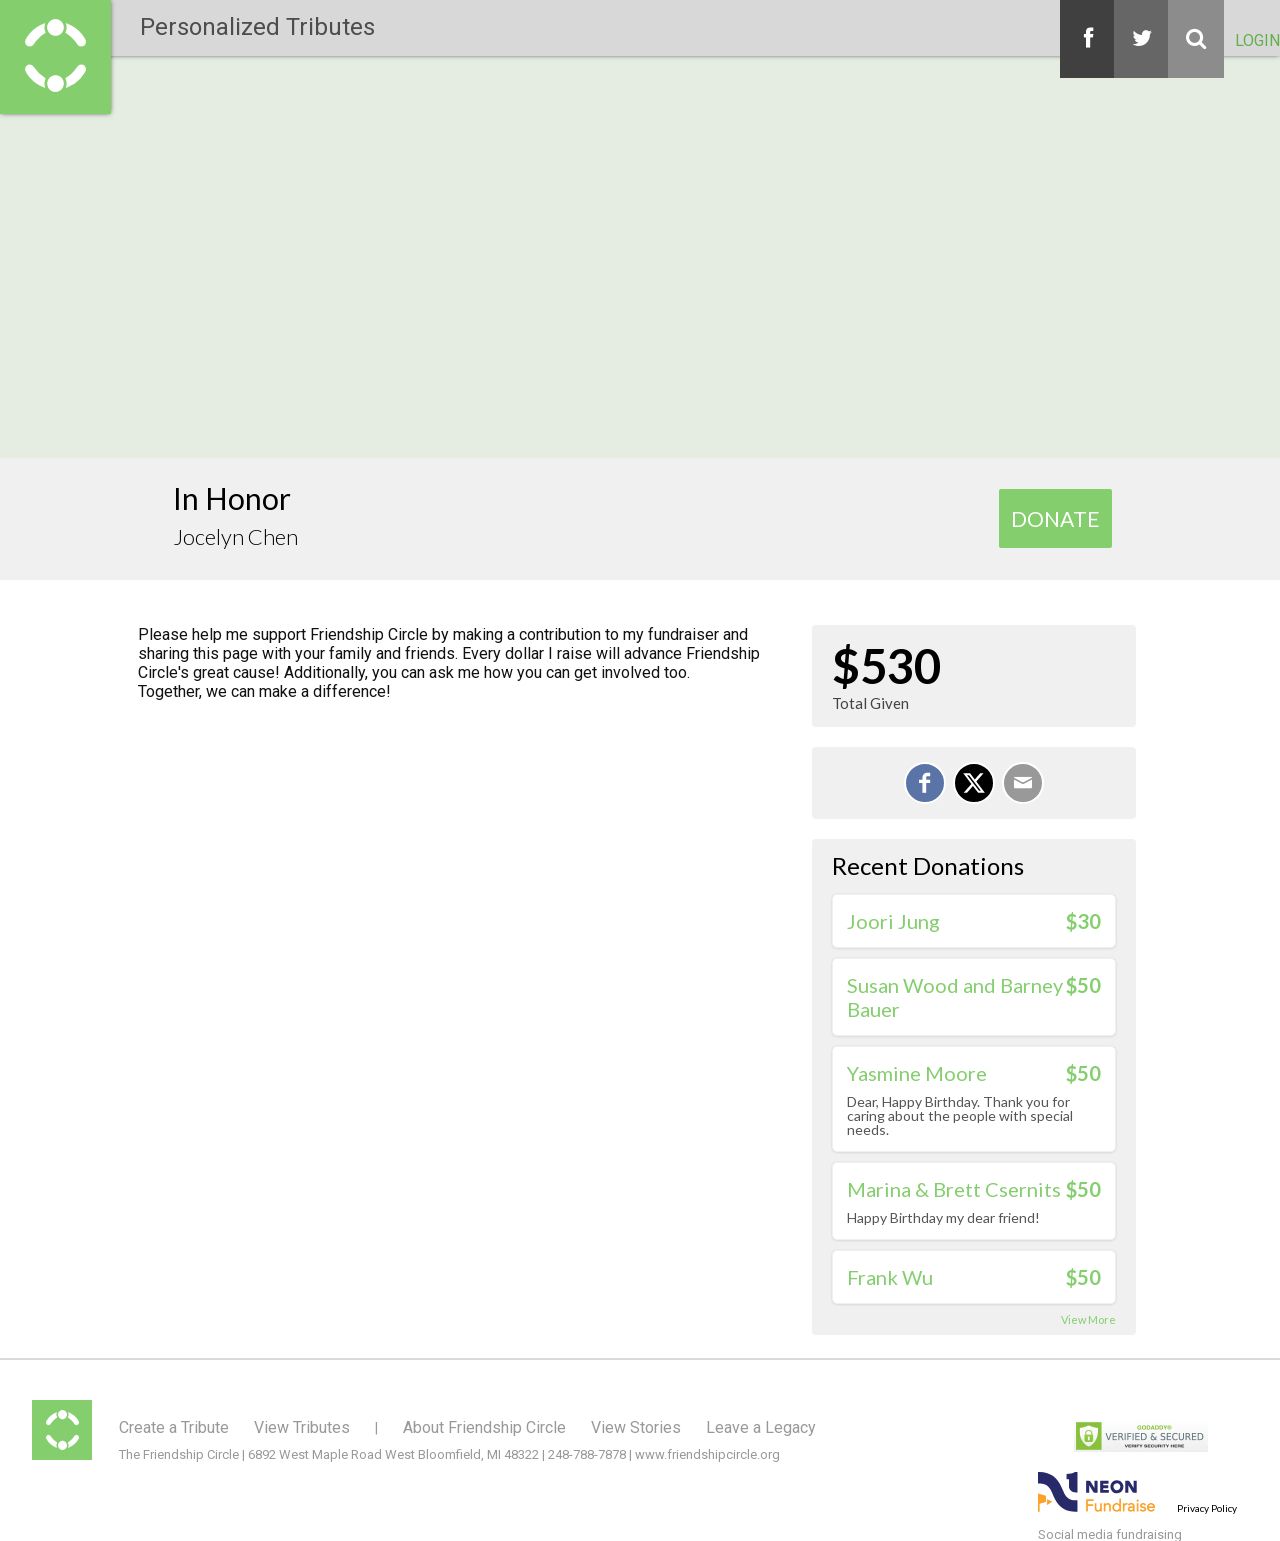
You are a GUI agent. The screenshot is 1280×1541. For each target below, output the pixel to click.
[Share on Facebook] (925, 783)
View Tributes (302, 1427)
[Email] (1023, 783)
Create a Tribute (174, 1427)
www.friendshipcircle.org (707, 1454)
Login (1257, 40)
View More (1088, 1319)
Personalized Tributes (257, 27)
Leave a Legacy (761, 1427)
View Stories (636, 1427)
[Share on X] (974, 783)
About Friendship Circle (484, 1427)
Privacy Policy (1207, 1508)
